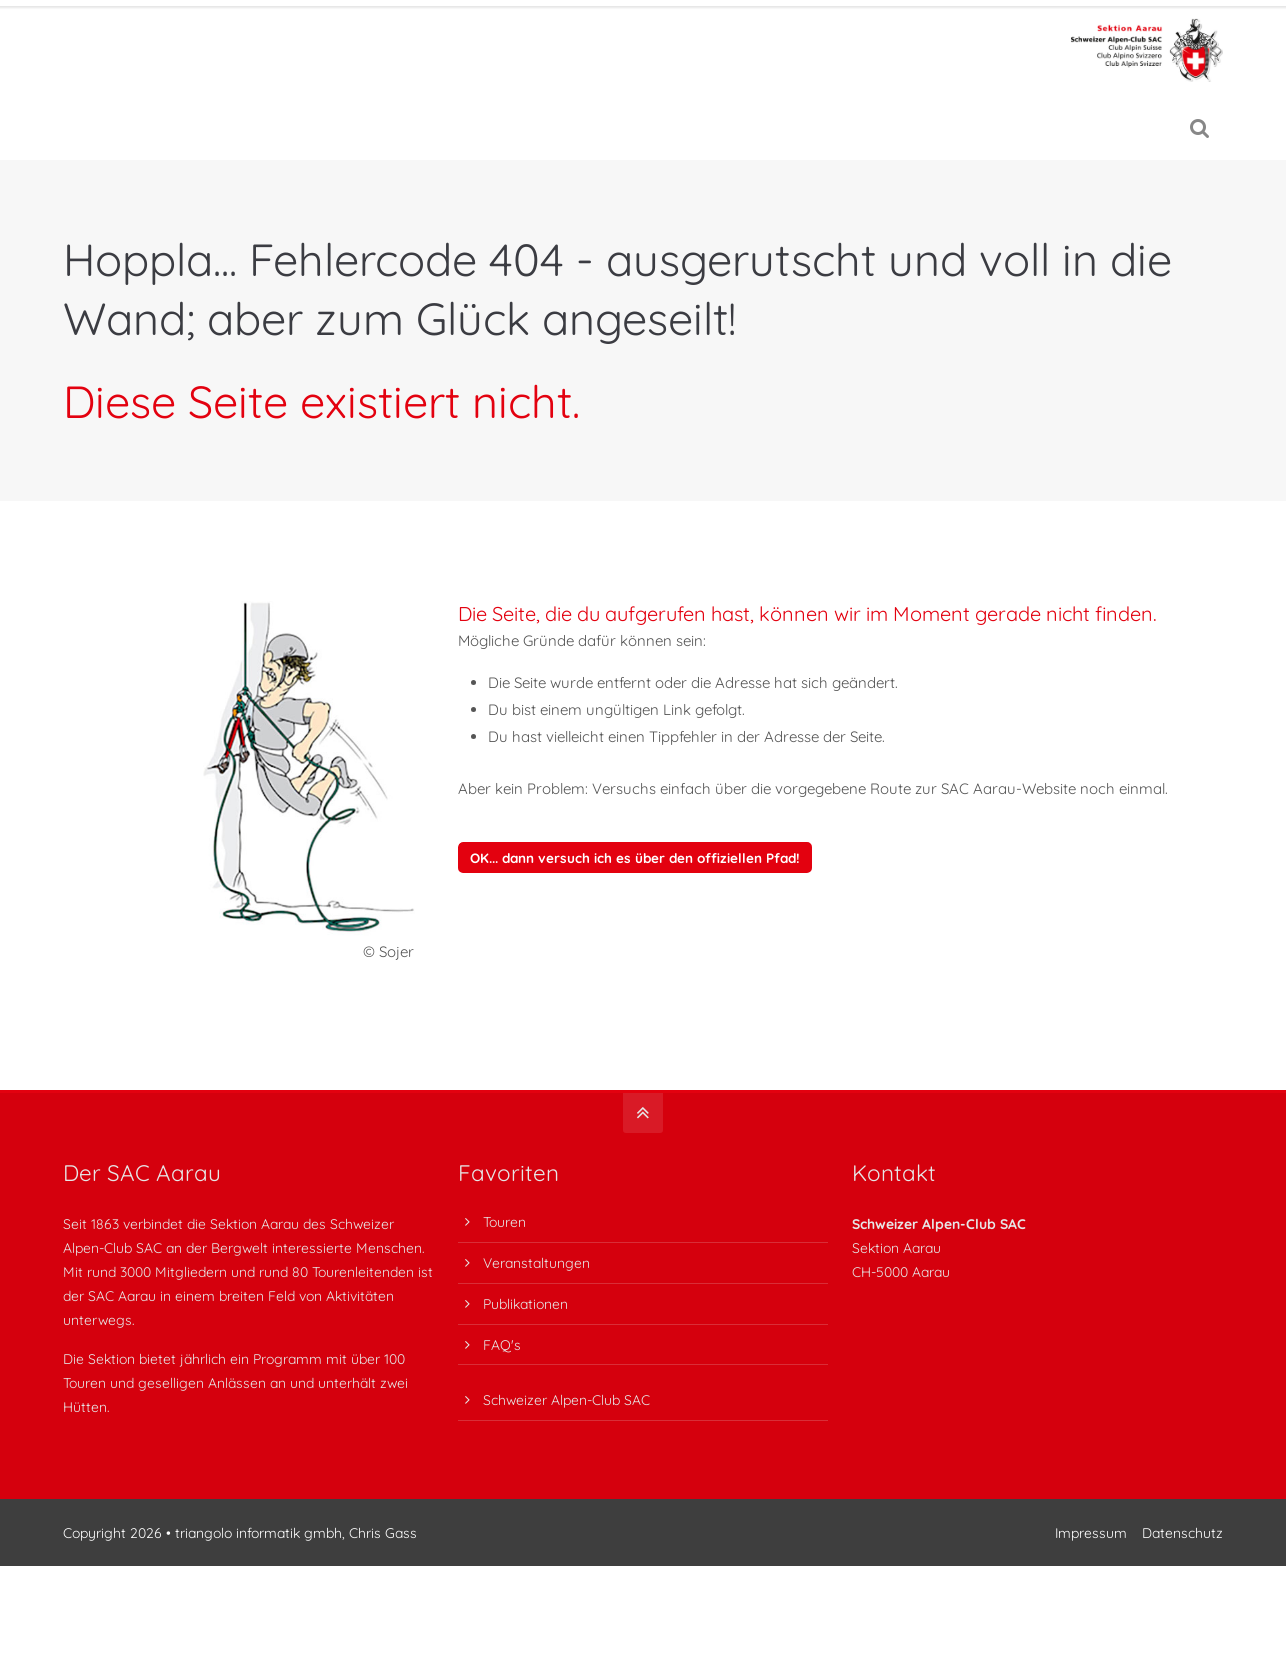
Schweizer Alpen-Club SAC (566, 1399)
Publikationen (525, 1303)
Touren (504, 1221)
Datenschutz (1182, 1532)
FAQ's (502, 1344)
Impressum (1091, 1532)
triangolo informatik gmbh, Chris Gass (296, 1532)
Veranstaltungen (536, 1262)
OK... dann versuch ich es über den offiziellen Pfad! (635, 857)
